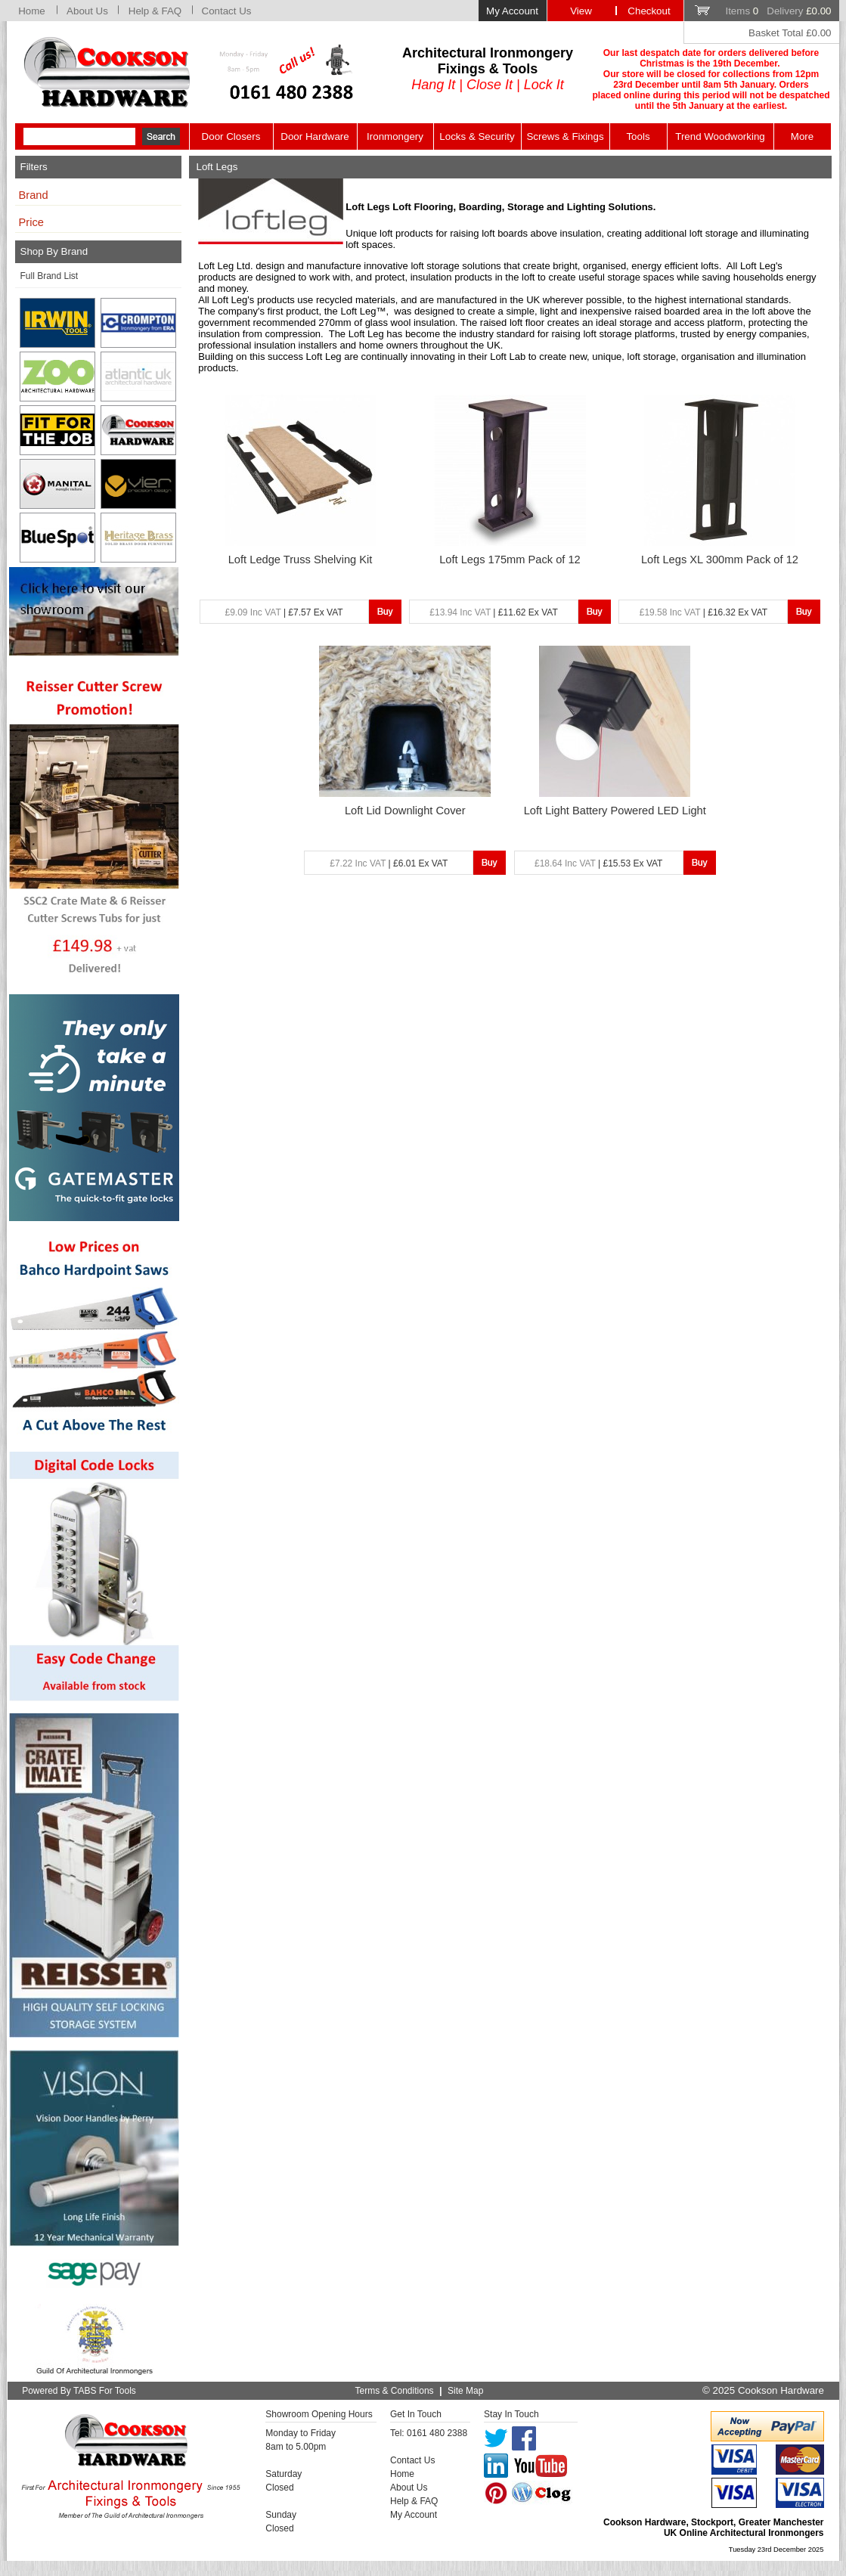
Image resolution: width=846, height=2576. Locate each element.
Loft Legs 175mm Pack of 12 (510, 559)
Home (31, 11)
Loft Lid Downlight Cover (405, 810)
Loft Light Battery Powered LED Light (615, 810)
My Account (512, 11)
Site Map (465, 2390)
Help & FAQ (155, 11)
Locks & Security (476, 136)
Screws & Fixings (564, 136)
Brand (33, 195)
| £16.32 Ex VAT (703, 612)
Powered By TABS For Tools (79, 2390)
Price (31, 222)
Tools (637, 136)
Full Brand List (49, 276)
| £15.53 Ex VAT (598, 863)
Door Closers (231, 136)
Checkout (649, 11)
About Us (87, 11)
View (581, 11)
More (802, 136)
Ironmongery (395, 136)
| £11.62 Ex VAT (493, 612)
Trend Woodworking (720, 136)
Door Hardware (314, 136)
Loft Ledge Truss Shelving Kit (300, 559)
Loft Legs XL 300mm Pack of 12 (719, 559)
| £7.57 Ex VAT (284, 612)
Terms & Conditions (394, 2390)
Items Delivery (778, 11)
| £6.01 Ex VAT (389, 863)
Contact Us (227, 11)
